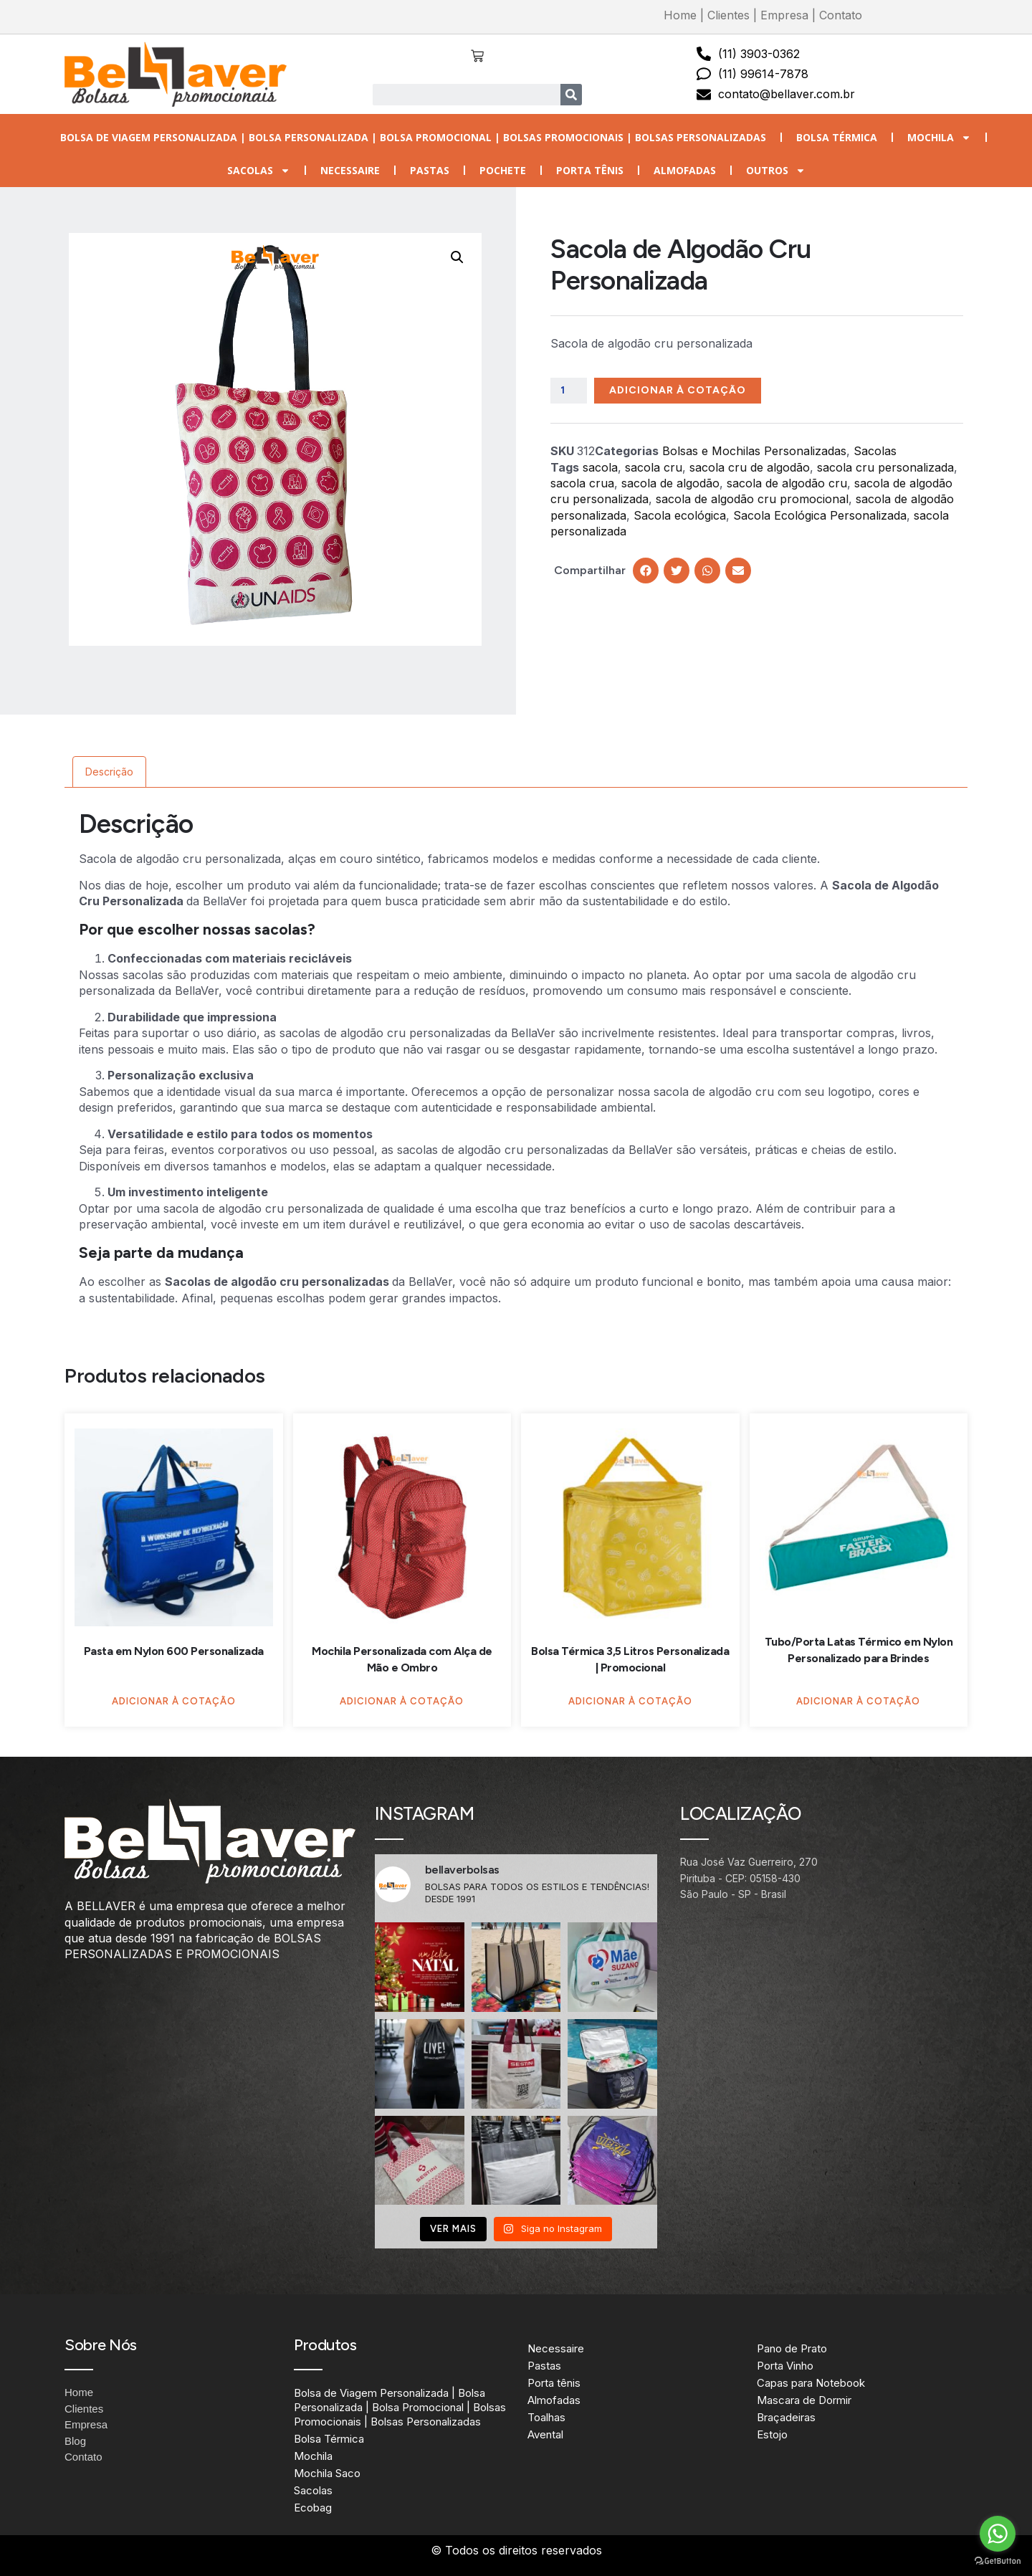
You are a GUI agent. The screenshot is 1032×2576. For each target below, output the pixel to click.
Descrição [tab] (109, 771)
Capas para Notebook (811, 2383)
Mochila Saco (327, 2473)
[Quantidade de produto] (568, 391)
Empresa (784, 15)
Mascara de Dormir (804, 2400)
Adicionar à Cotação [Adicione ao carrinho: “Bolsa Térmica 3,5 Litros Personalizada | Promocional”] (630, 1701)
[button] (457, 257)
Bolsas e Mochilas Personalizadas (754, 451)
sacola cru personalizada (885, 467)
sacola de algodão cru (787, 483)
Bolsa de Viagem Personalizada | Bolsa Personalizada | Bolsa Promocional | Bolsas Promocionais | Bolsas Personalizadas (413, 137)
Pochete (502, 170)
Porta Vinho (785, 2365)
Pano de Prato (792, 2348)
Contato (840, 15)
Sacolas (258, 170)
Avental (545, 2434)
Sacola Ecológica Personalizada (820, 515)
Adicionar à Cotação (677, 390)
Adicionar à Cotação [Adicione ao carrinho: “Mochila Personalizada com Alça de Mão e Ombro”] (402, 1701)
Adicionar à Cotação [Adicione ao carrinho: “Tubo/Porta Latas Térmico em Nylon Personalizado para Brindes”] (858, 1701)
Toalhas (546, 2417)
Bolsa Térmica (836, 137)
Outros (776, 170)
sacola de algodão (670, 483)
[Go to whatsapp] (998, 2534)
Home (680, 15)
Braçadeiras (786, 2417)
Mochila (939, 137)
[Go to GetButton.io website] (998, 2561)
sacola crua (582, 483)
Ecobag (313, 2507)
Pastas (429, 170)
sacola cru (653, 467)
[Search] (571, 94)
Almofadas (685, 170)
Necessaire (350, 170)
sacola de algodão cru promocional (752, 499)
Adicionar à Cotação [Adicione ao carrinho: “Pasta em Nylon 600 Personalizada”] (174, 1701)
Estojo (772, 2434)
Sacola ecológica (680, 515)
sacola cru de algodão (749, 467)
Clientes (728, 15)
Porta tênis (590, 170)
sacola (600, 467)
